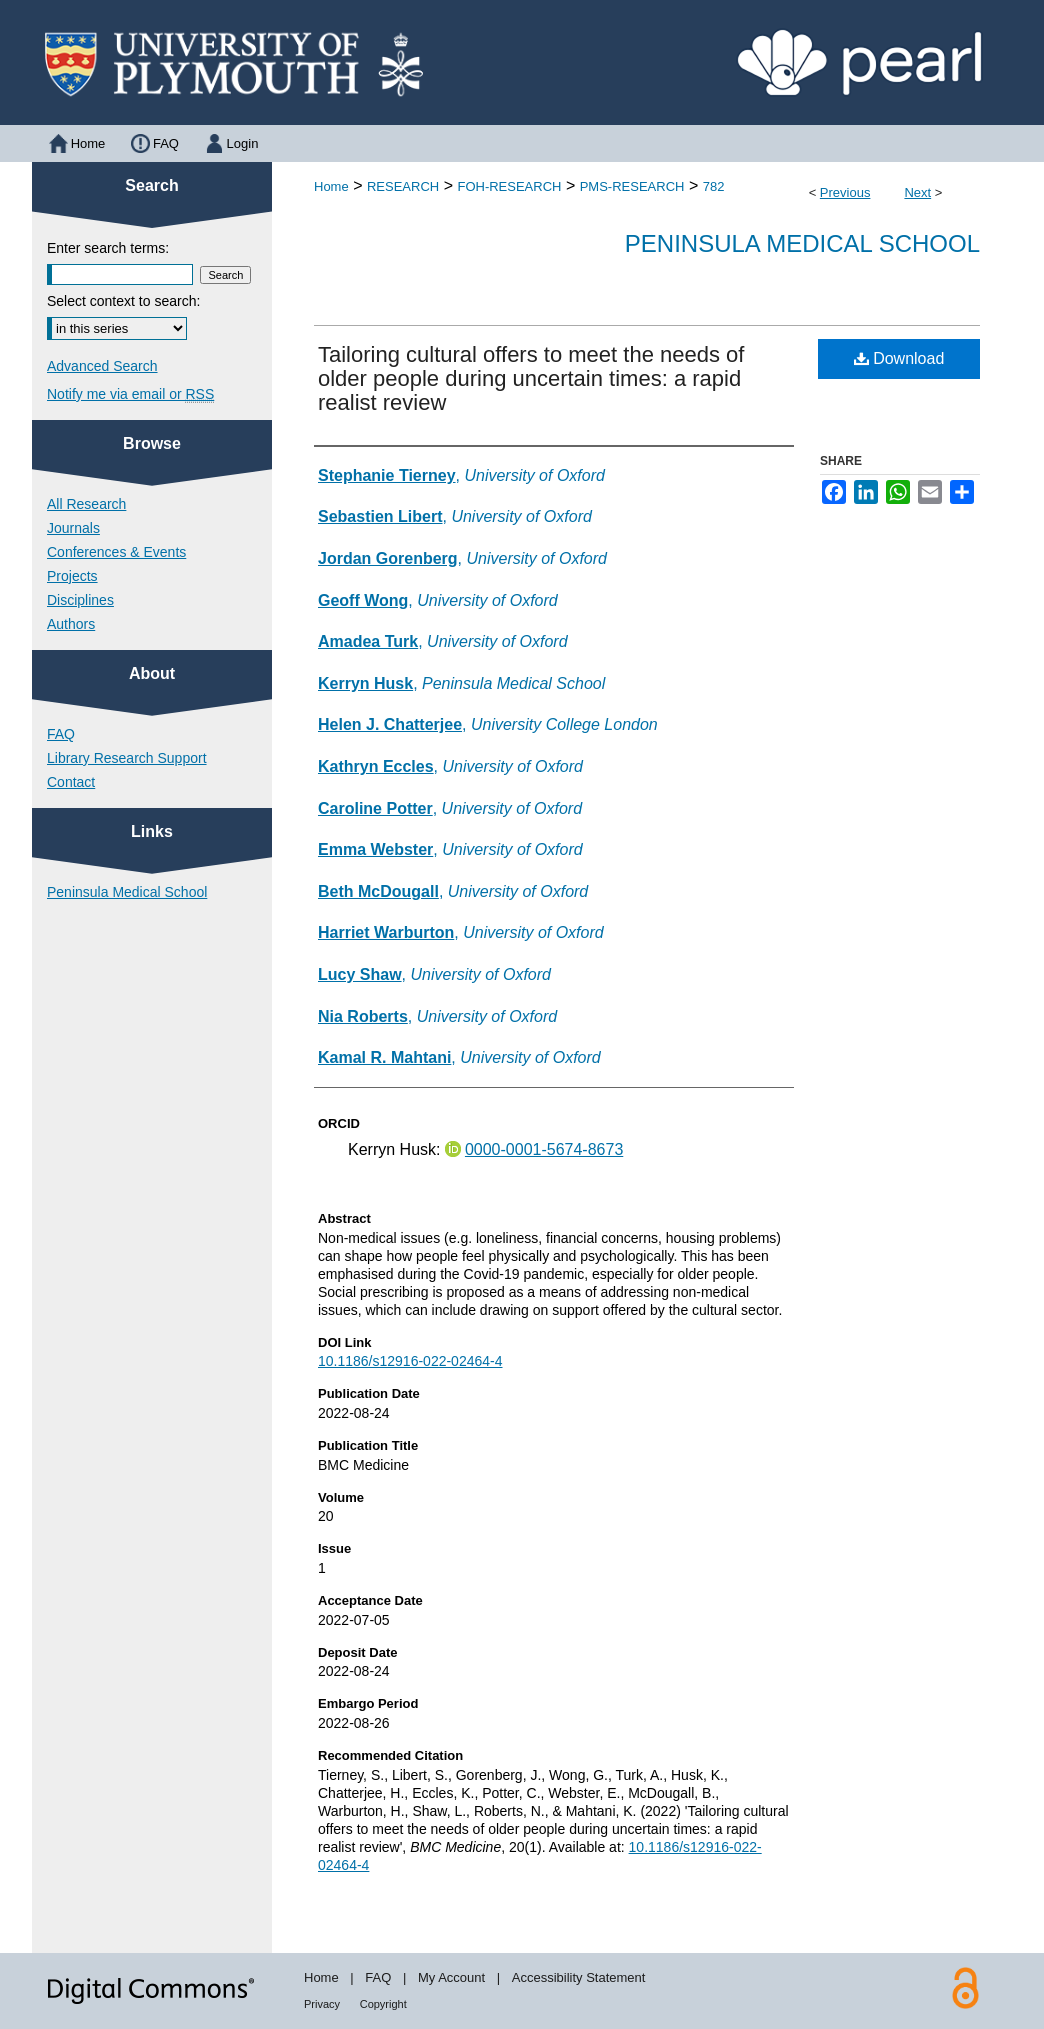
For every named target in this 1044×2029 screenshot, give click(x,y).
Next (917, 192)
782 (714, 186)
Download (899, 358)
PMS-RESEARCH (632, 186)
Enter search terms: (108, 248)
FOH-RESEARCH (509, 186)
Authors (71, 624)
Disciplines (80, 600)
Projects (72, 576)
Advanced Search (102, 366)
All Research (86, 504)
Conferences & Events (116, 552)
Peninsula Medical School (802, 243)
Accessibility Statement (579, 1977)
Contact (71, 782)
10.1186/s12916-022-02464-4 (410, 1361)
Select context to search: (123, 301)
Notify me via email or (130, 394)
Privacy (322, 2004)
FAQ (61, 734)
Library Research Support (127, 758)
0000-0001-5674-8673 (544, 1149)
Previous (845, 192)
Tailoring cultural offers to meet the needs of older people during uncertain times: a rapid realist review (531, 378)
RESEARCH (403, 186)
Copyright (383, 2004)
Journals (73, 528)
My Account (451, 1977)
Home (331, 186)
